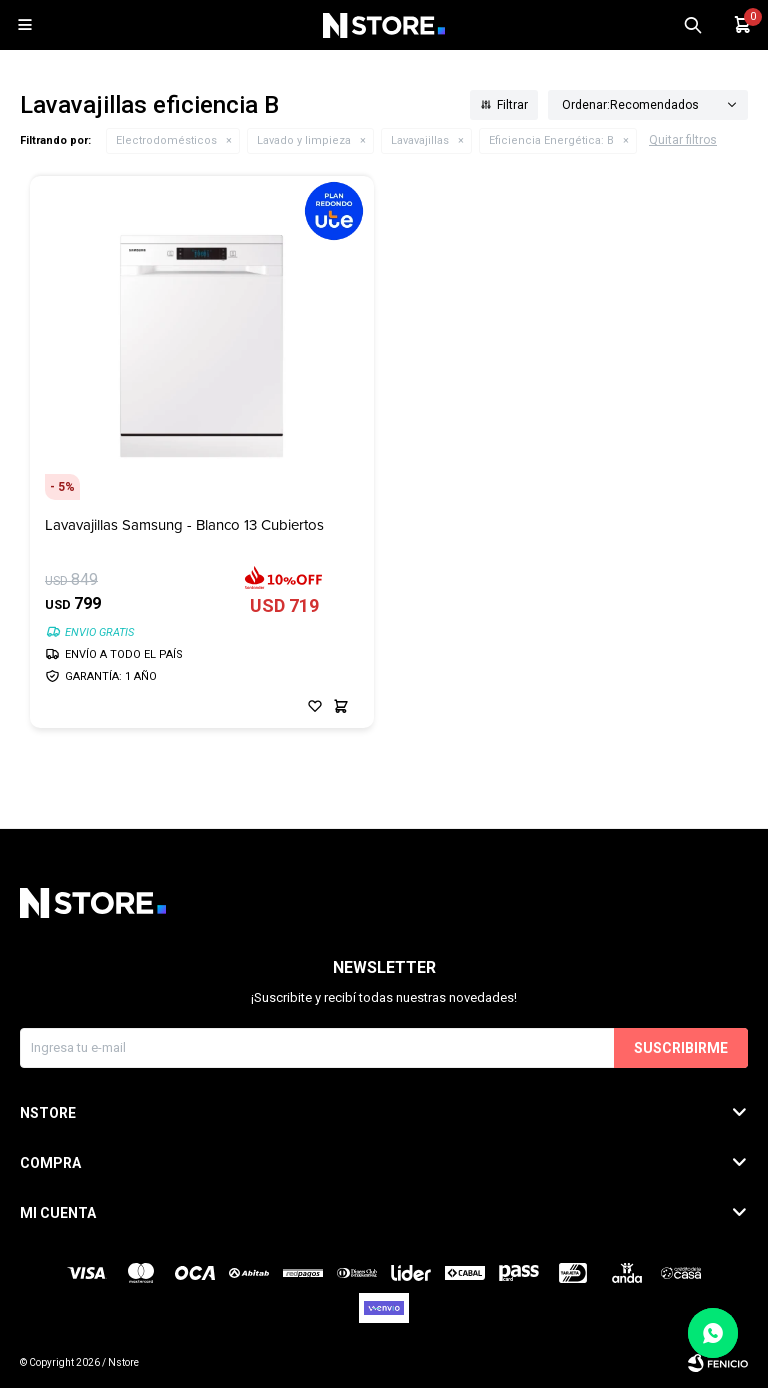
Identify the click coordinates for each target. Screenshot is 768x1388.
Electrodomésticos (166, 140)
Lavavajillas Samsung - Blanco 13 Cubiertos (184, 525)
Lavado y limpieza (304, 140)
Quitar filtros (683, 140)
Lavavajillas (420, 140)
